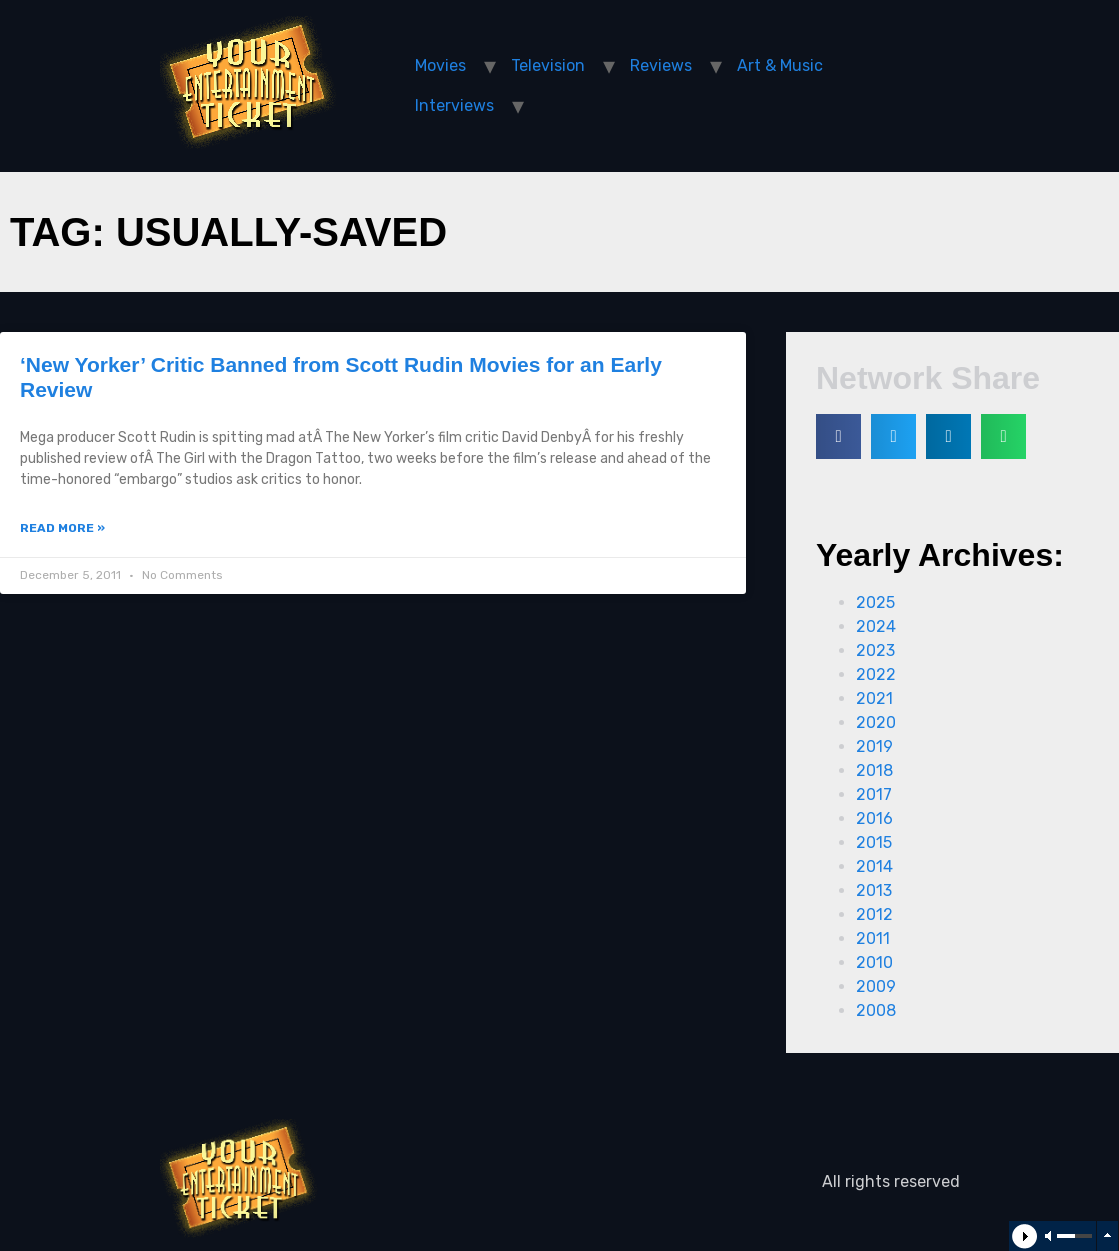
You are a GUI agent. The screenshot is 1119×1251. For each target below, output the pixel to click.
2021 (874, 698)
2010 (874, 962)
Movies (440, 65)
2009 (876, 986)
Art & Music (780, 65)
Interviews (454, 105)
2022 (876, 674)
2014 (874, 866)
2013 (874, 890)
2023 (875, 650)
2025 (875, 602)
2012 (874, 914)
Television (548, 65)
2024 (876, 626)
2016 (874, 818)
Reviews (661, 65)
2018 (874, 770)
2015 (874, 842)
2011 (873, 938)
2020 (876, 722)
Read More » (62, 528)
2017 (874, 794)
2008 (876, 1010)
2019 (874, 746)
